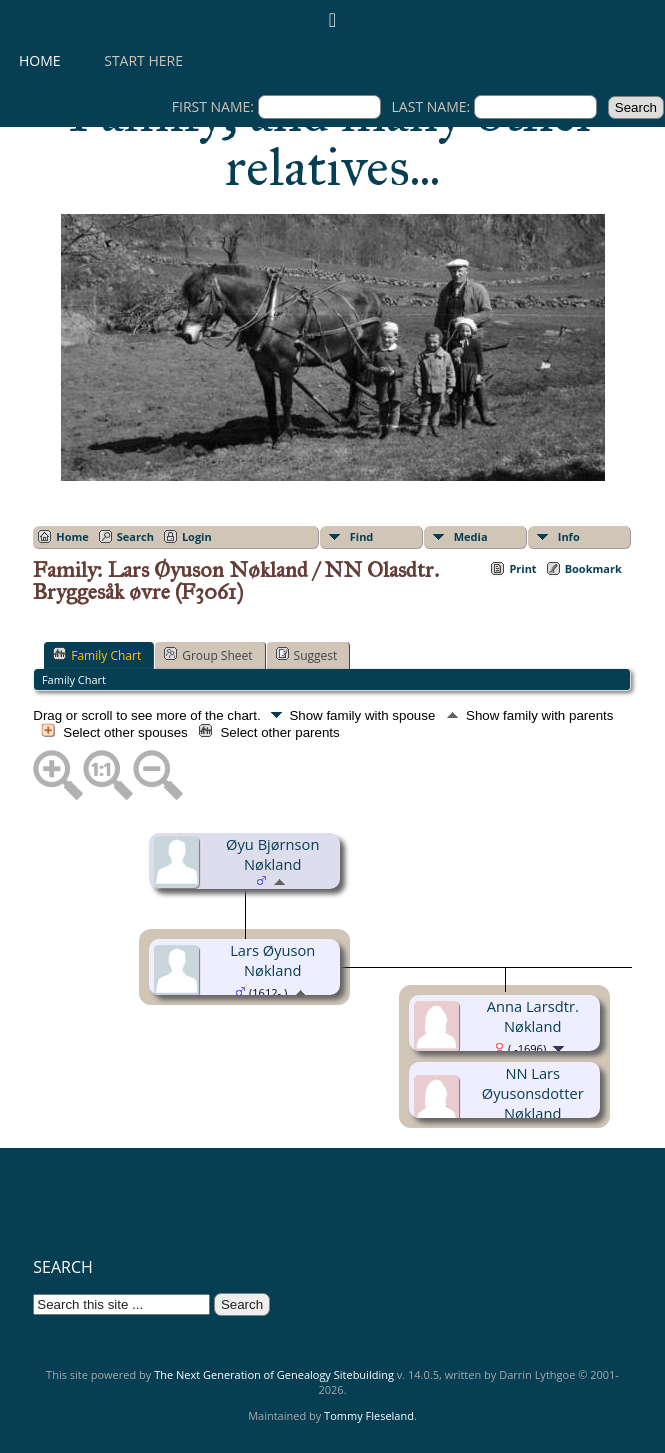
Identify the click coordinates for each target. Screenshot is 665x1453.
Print (522, 568)
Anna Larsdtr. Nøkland (533, 1016)
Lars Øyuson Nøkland (272, 960)
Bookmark (593, 568)
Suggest (307, 655)
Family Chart (97, 655)
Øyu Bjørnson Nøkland (272, 854)
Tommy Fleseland (369, 1415)
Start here (143, 60)
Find (362, 536)
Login (197, 536)
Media (471, 536)
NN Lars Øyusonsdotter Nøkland (533, 1093)
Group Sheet (208, 655)
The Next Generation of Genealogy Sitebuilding (274, 1374)
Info (569, 536)
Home (40, 60)
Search (135, 536)
